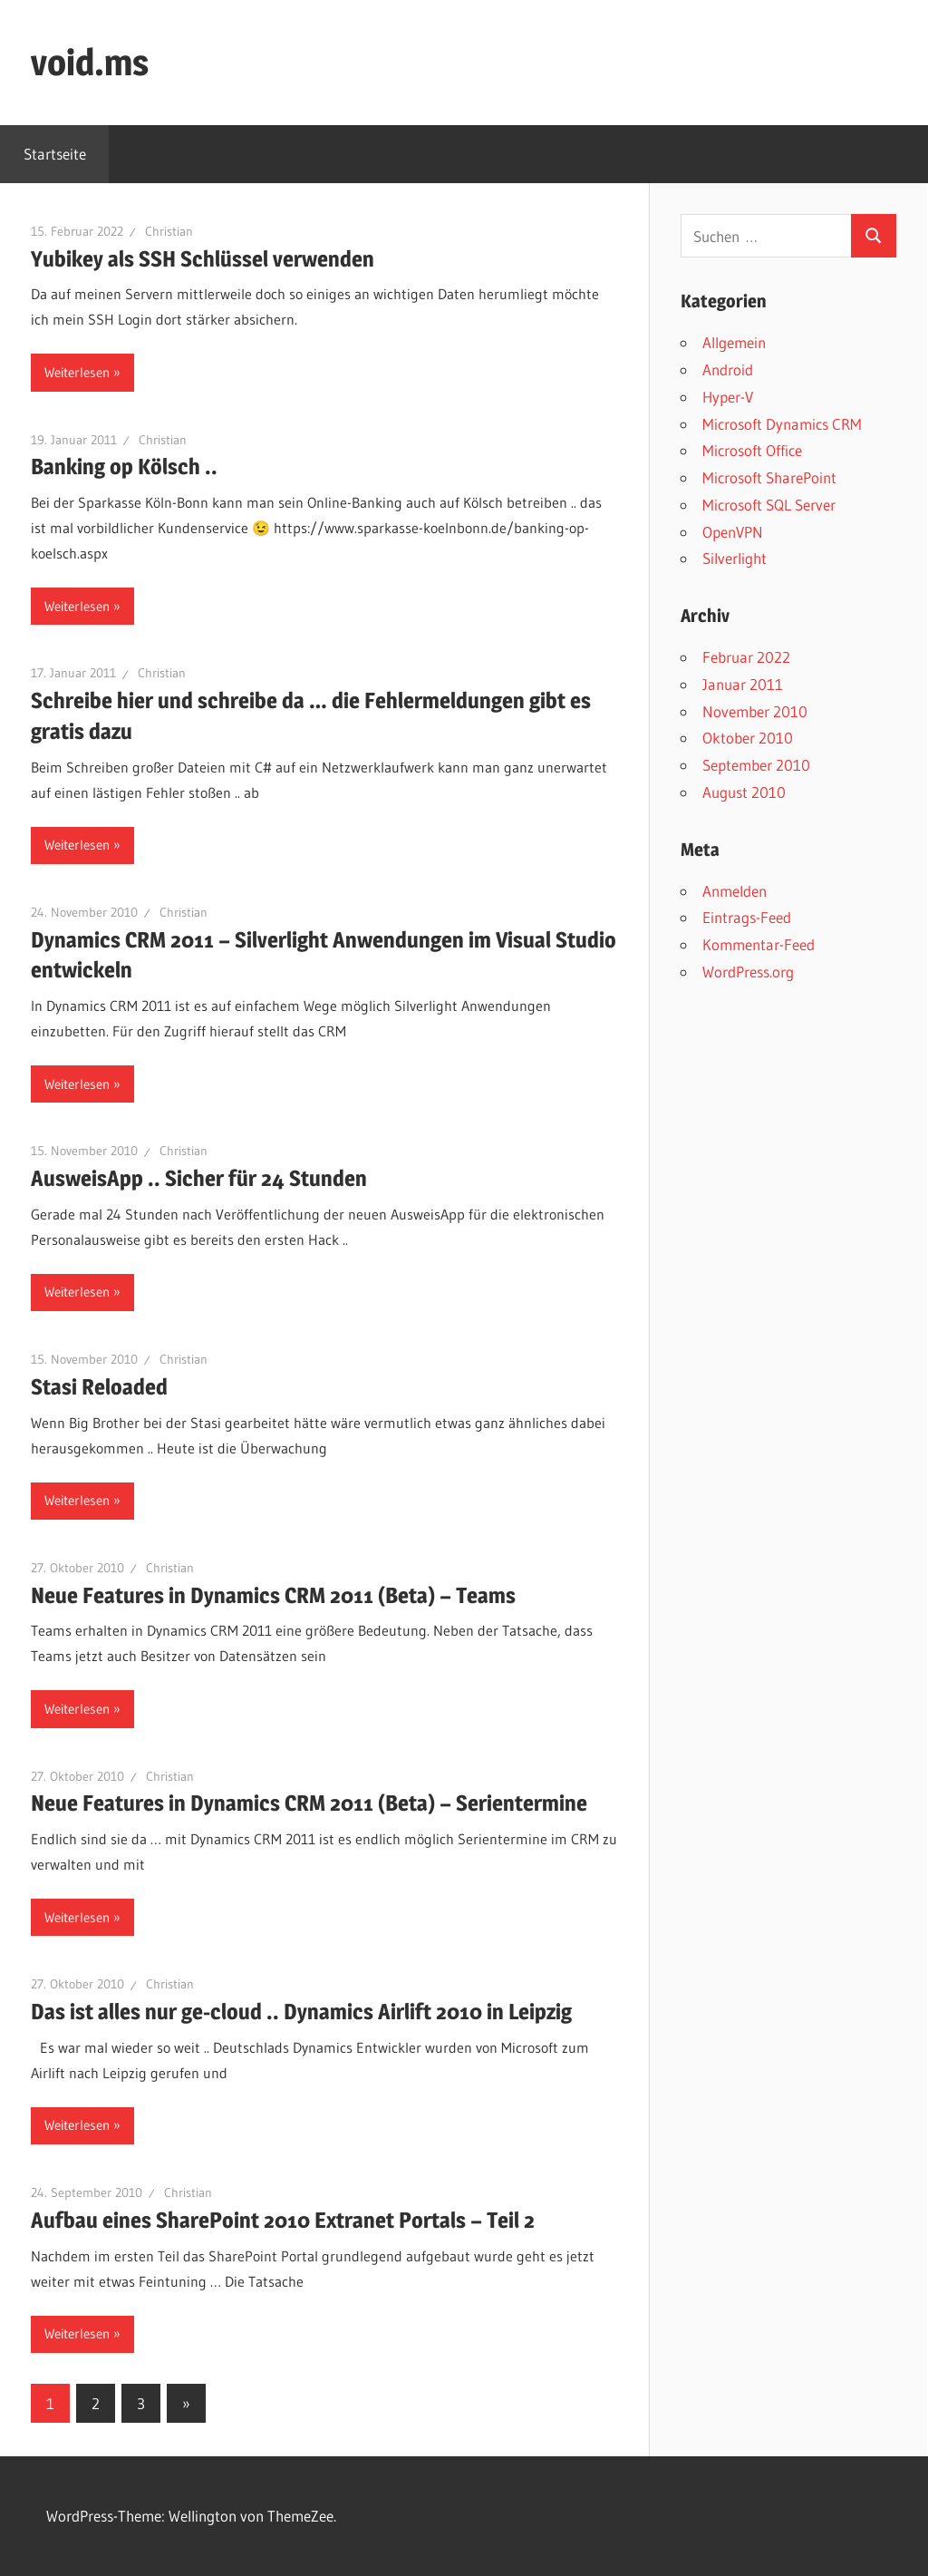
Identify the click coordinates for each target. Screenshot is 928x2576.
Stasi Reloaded (99, 1387)
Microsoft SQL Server (769, 504)
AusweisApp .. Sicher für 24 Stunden (199, 1178)
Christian (169, 231)
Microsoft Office (752, 450)
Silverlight (734, 558)
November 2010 (754, 711)
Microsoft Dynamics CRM (782, 423)
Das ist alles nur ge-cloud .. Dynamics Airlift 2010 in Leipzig (301, 2011)
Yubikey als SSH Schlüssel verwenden (202, 259)
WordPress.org (748, 971)
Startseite (55, 153)
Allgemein (734, 342)
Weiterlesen (77, 372)
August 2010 (744, 792)
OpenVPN (732, 531)
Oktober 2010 (747, 737)
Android (727, 369)
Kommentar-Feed (758, 944)
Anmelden (734, 890)
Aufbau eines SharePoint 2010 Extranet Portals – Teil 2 (283, 2220)
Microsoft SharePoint (769, 477)
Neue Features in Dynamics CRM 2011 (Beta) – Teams (273, 1595)
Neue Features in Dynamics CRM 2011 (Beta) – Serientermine (309, 1803)
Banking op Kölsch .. (124, 466)
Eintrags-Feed (746, 917)
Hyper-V (727, 396)
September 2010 (756, 764)
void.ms (90, 62)
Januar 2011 (742, 684)
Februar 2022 (746, 656)
